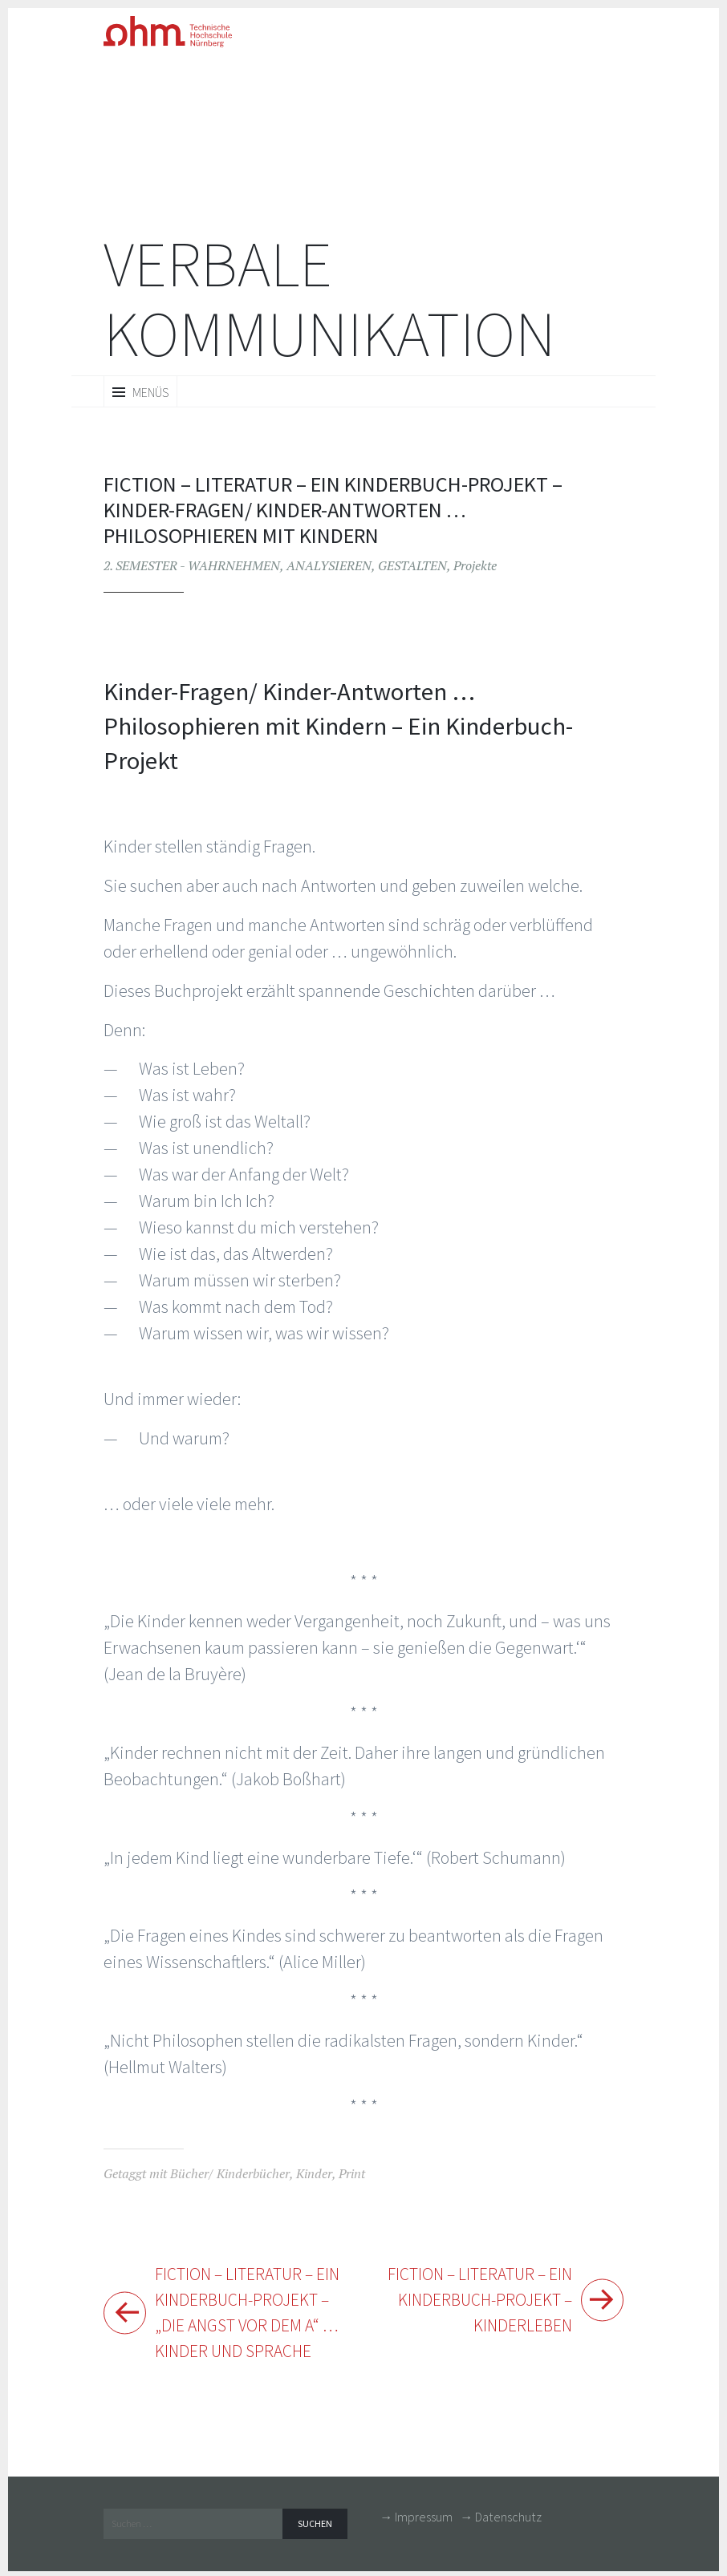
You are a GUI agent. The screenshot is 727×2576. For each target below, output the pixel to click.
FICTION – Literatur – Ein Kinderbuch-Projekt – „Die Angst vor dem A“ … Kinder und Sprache (251, 2314)
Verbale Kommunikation (329, 299)
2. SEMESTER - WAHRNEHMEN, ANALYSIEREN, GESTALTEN (275, 565)
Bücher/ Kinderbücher (230, 2173)
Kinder (314, 2173)
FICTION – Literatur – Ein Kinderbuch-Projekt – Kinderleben (476, 2301)
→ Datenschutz (501, 2520)
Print (352, 2173)
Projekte (475, 565)
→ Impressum (416, 2520)
